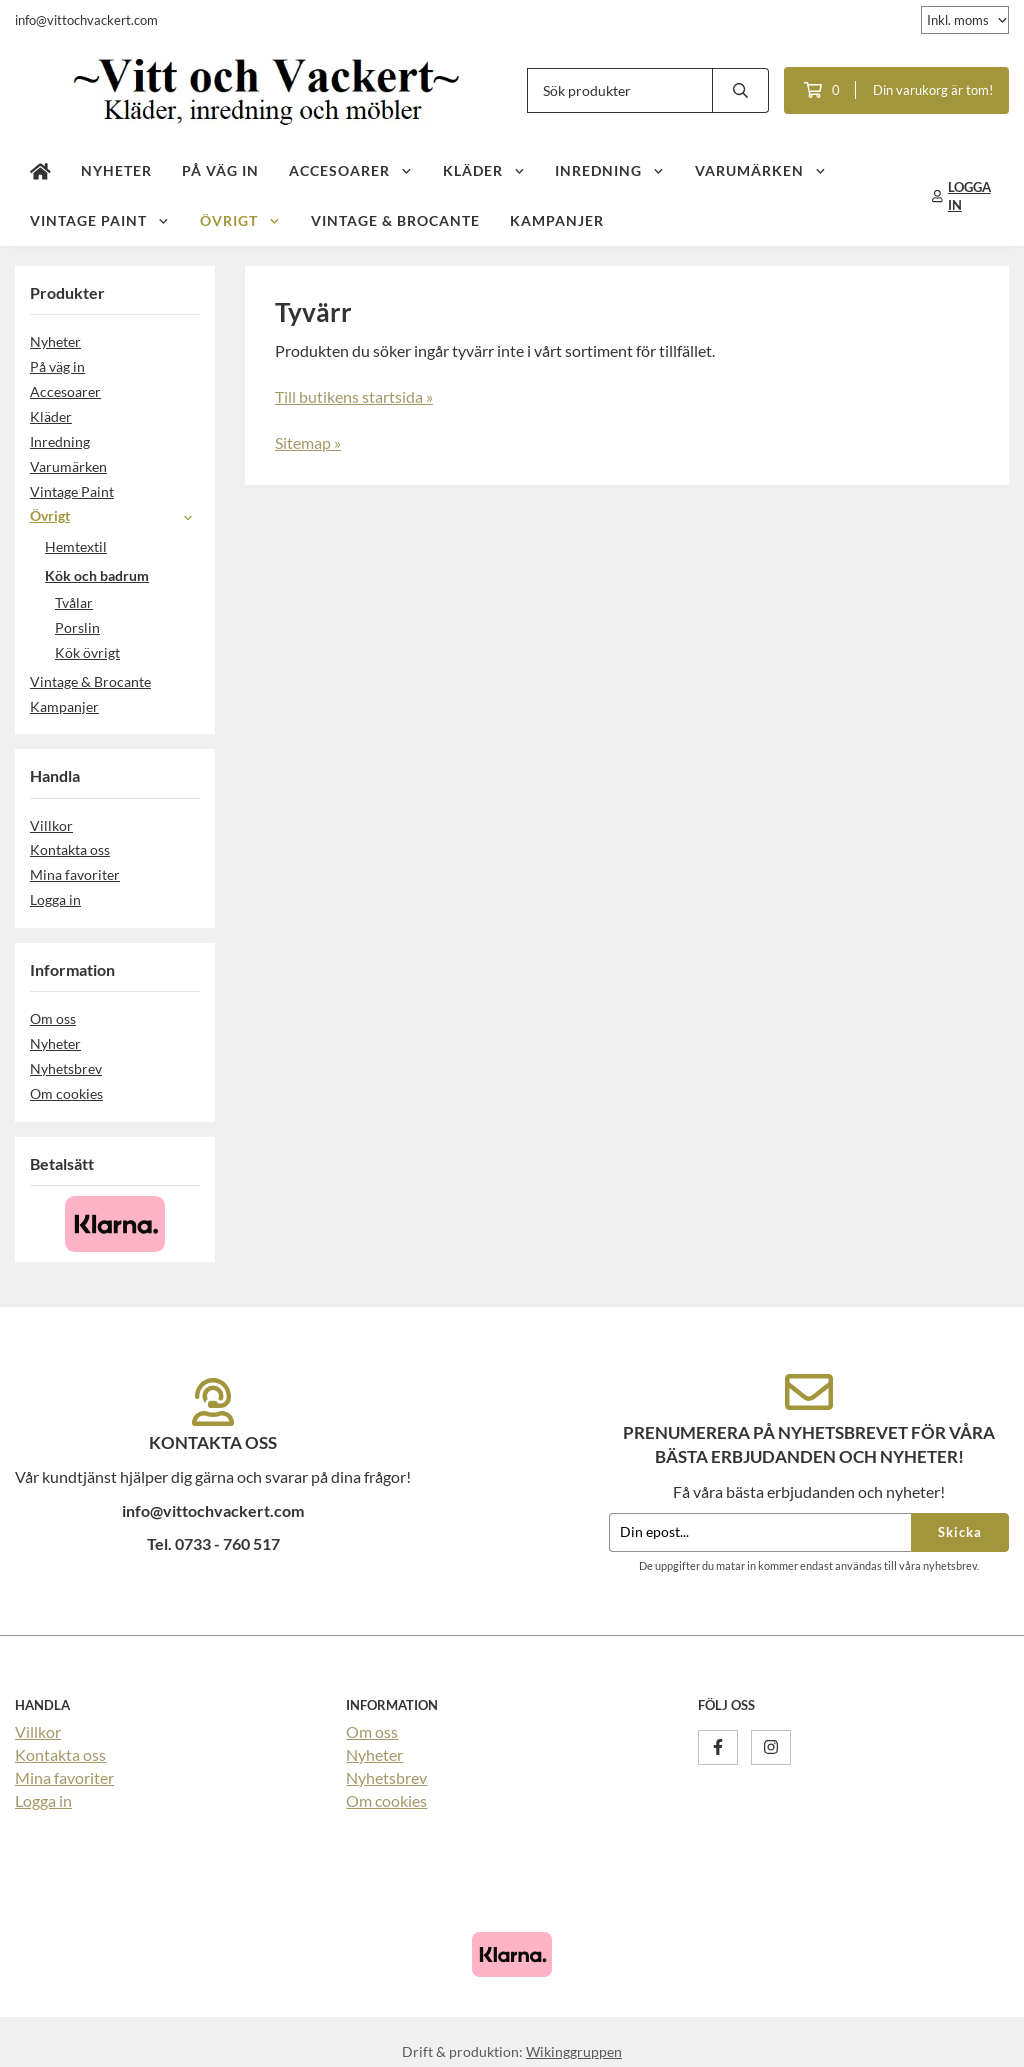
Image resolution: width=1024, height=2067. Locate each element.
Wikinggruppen (574, 2051)
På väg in (220, 170)
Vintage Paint (100, 220)
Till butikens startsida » (354, 396)
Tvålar (74, 602)
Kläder (484, 170)
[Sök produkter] (620, 90)
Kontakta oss (70, 849)
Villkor (51, 825)
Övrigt (240, 220)
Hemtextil (122, 546)
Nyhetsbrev (66, 1068)
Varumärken (761, 170)
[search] (741, 90)
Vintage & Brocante (395, 220)
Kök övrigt (87, 652)
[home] (40, 171)
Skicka (960, 1532)
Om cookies (66, 1093)
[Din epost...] (760, 1532)
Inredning (610, 170)
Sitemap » (308, 442)
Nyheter (116, 170)
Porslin (77, 627)
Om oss (53, 1018)
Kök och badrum (122, 575)
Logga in (55, 899)
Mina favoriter (75, 874)
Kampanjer (557, 220)
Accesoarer (351, 170)
